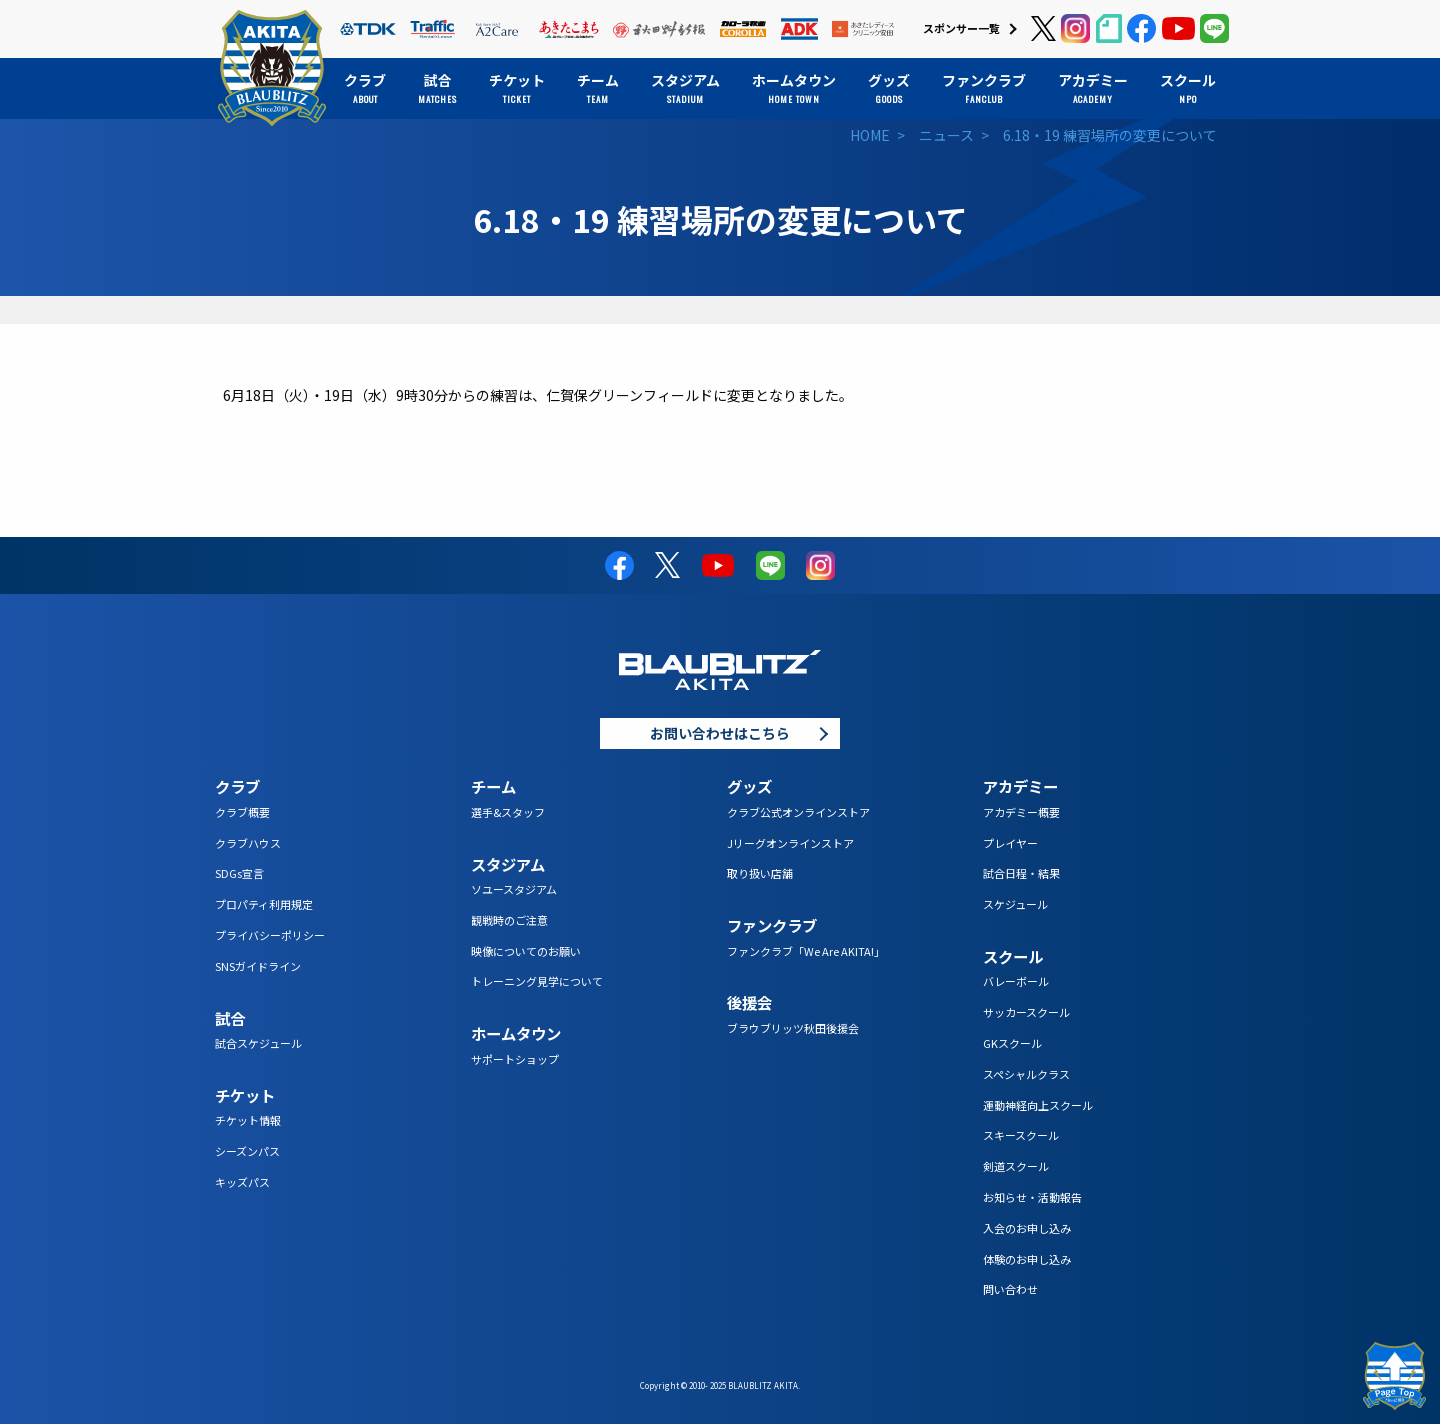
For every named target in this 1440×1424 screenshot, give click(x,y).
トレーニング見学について (537, 981)
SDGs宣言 (239, 873)
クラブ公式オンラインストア (798, 812)
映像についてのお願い (526, 951)
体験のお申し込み (1027, 1259)
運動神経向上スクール (1038, 1105)
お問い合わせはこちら (720, 733)
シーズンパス (247, 1151)
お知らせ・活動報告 (1032, 1197)
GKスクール (1012, 1043)
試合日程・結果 (1021, 873)
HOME (870, 135)
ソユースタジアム (514, 889)
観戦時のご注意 (509, 920)
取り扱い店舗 (760, 873)
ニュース (946, 135)
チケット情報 (248, 1120)
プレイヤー (1010, 843)
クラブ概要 (242, 812)
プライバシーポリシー (270, 935)
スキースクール (1021, 1135)
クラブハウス (248, 843)
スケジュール (1015, 904)
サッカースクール (1026, 1012)
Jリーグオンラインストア (790, 843)
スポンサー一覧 (961, 28)
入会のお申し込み (1027, 1228)
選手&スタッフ (508, 812)
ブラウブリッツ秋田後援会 (793, 1028)
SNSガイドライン (258, 966)
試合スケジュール (258, 1043)
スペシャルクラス (1026, 1074)
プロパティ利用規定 (264, 904)
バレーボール (1016, 981)
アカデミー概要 (1021, 812)
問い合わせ (1010, 1289)
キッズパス (242, 1182)
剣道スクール (1016, 1166)
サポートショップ (515, 1059)
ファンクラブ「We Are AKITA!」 (806, 951)
